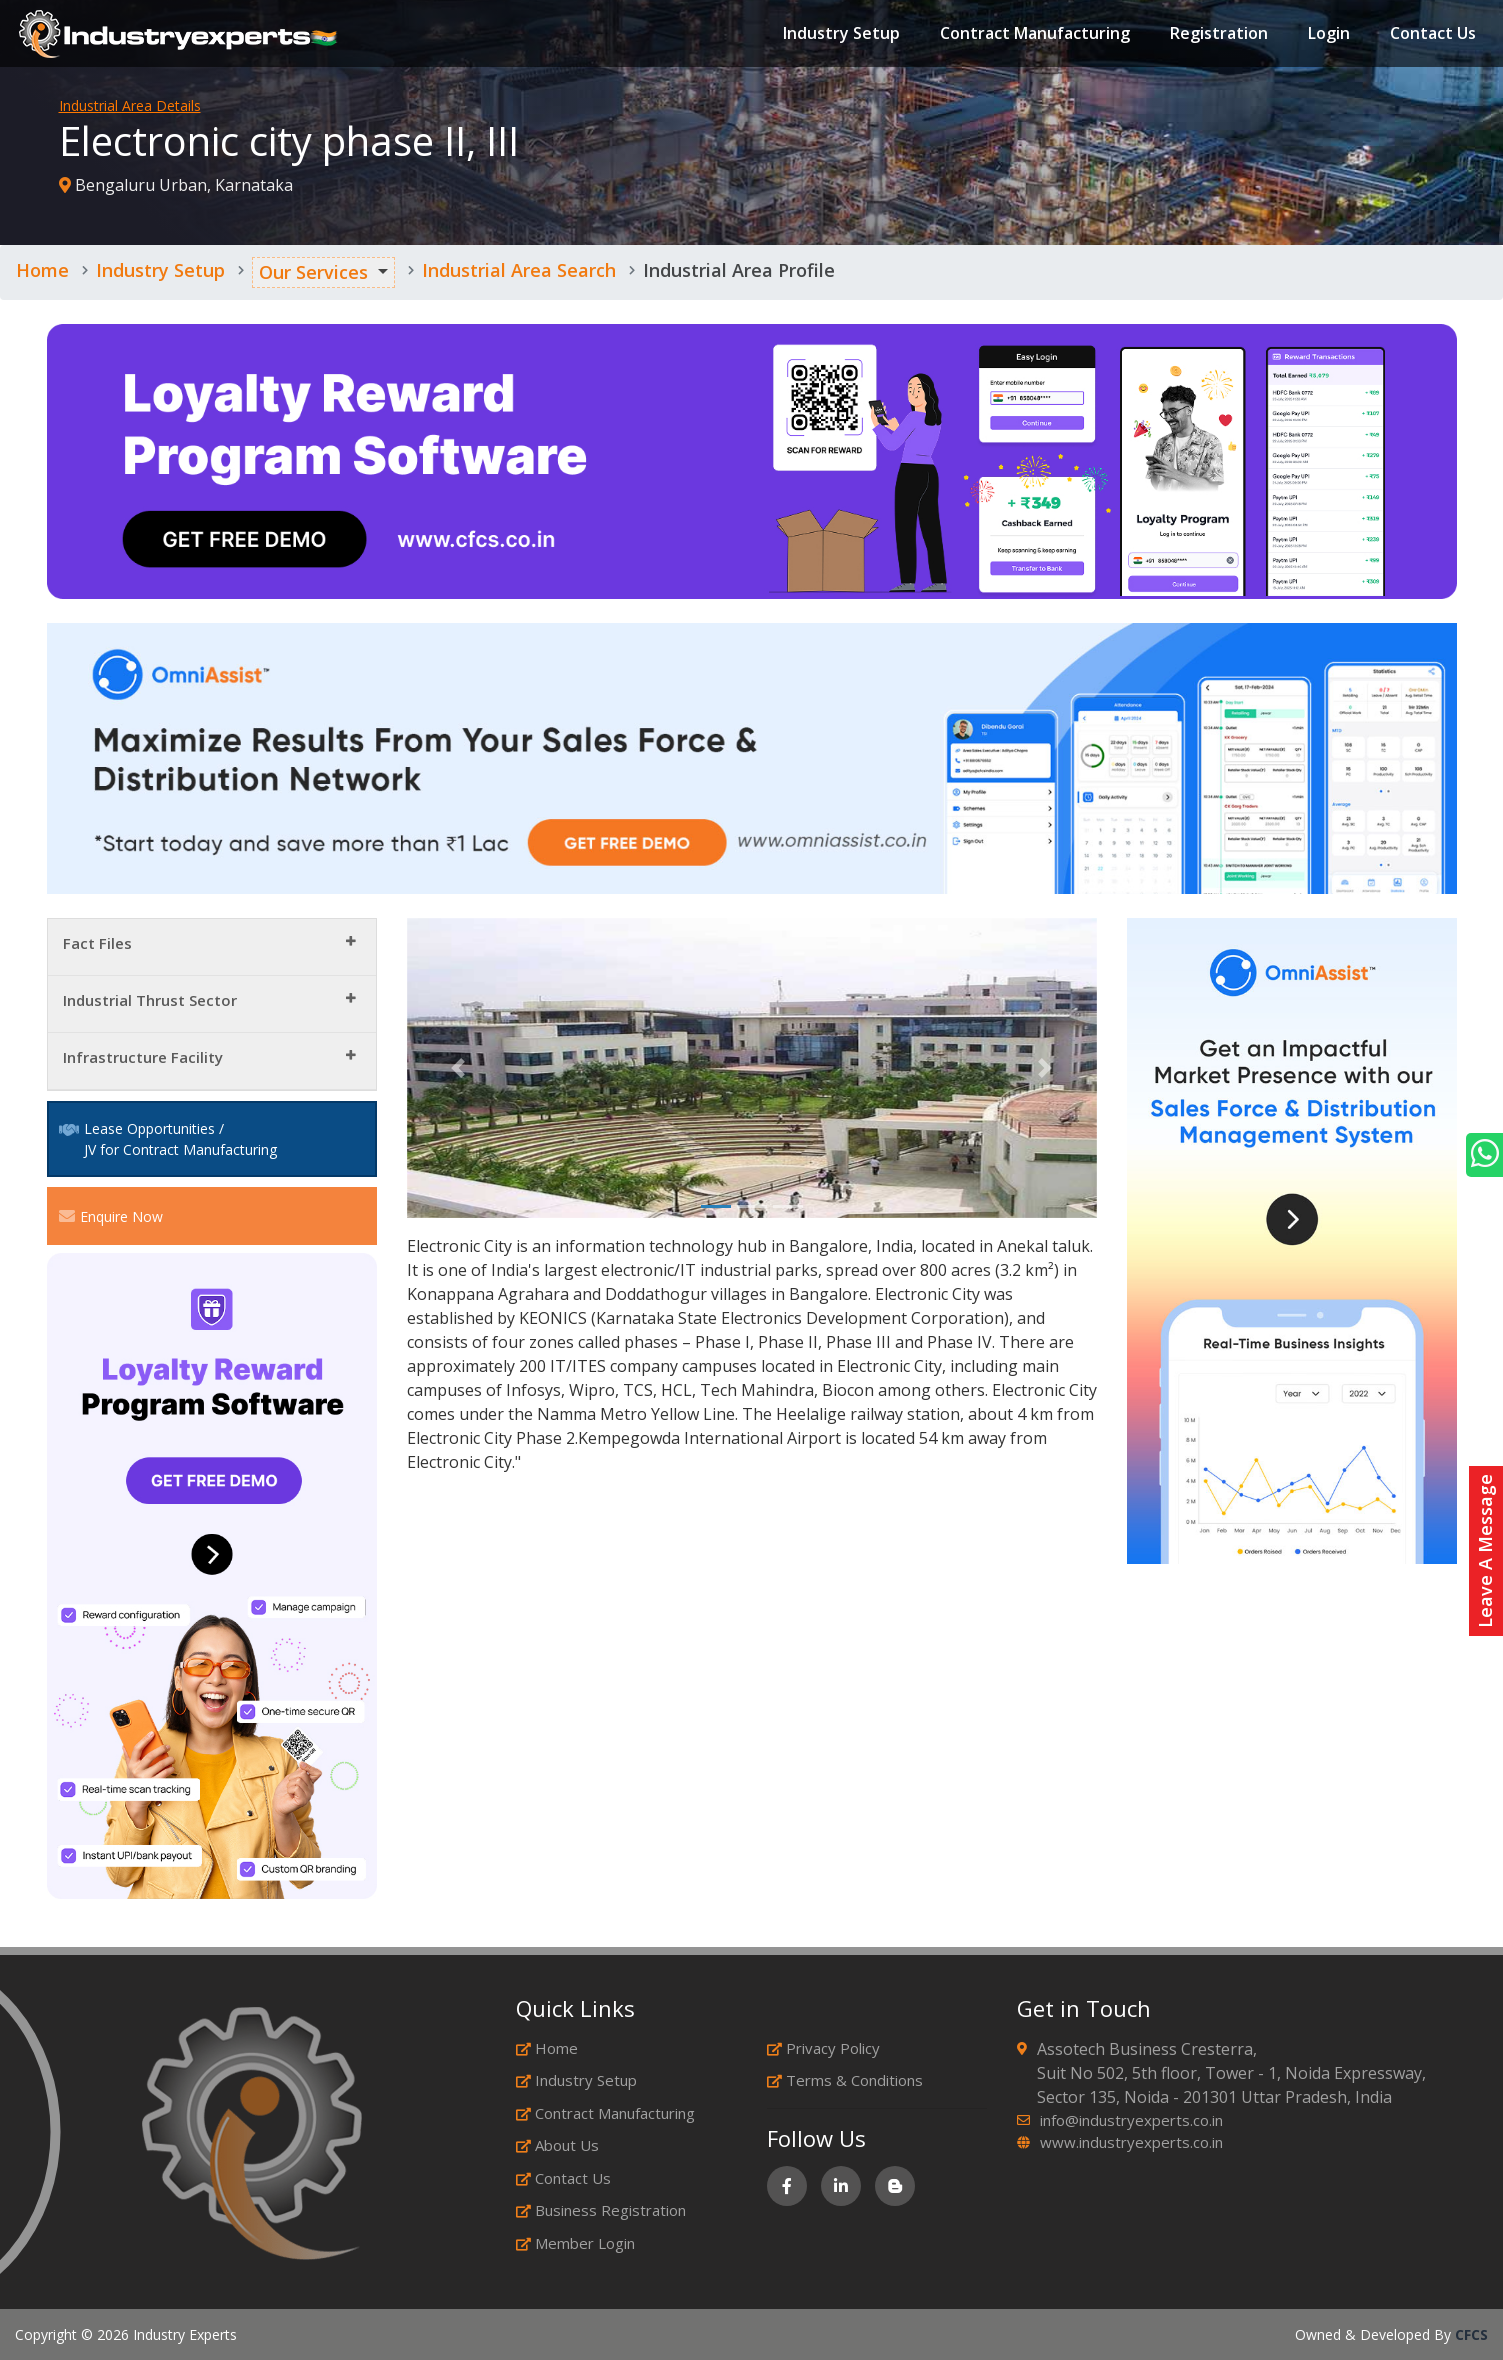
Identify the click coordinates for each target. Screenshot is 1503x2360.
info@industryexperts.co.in (1131, 2120)
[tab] (212, 947)
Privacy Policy (823, 2048)
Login (1328, 34)
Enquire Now (111, 1216)
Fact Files (97, 943)
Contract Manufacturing (1034, 34)
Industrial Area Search (519, 270)
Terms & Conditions (845, 2080)
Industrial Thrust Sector (150, 1000)
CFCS (1471, 2334)
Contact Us (1432, 34)
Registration (1218, 34)
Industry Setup (840, 34)
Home (42, 270)
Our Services (313, 272)
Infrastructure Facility (143, 1057)
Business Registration (601, 2210)
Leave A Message (1485, 1551)
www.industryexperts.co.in (1131, 2142)
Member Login (575, 2243)
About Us (557, 2145)
